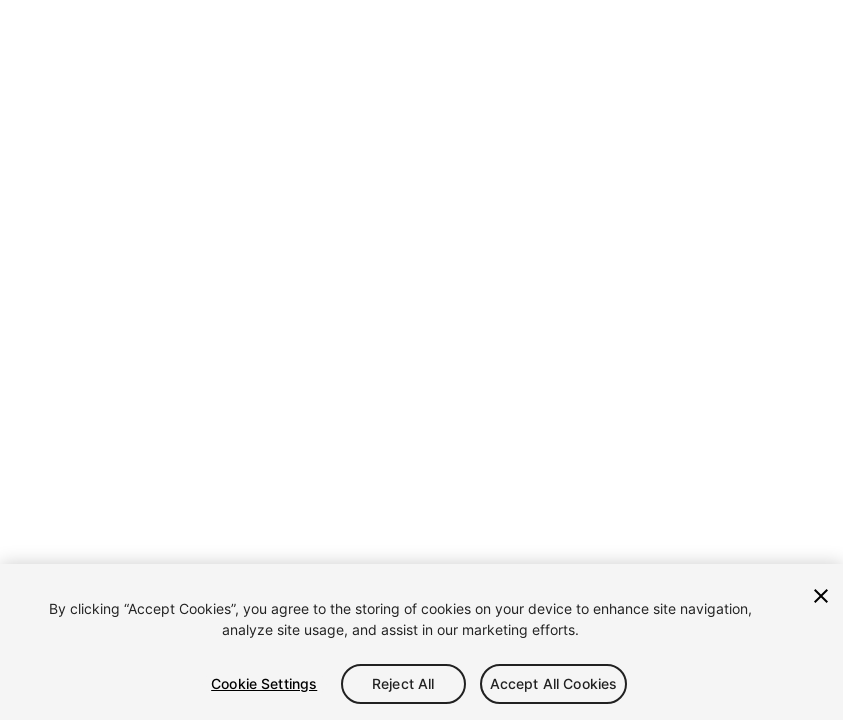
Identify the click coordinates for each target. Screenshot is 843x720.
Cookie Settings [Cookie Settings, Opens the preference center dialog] (264, 683)
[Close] (821, 596)
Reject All (403, 683)
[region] (421, 642)
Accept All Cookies (554, 683)
